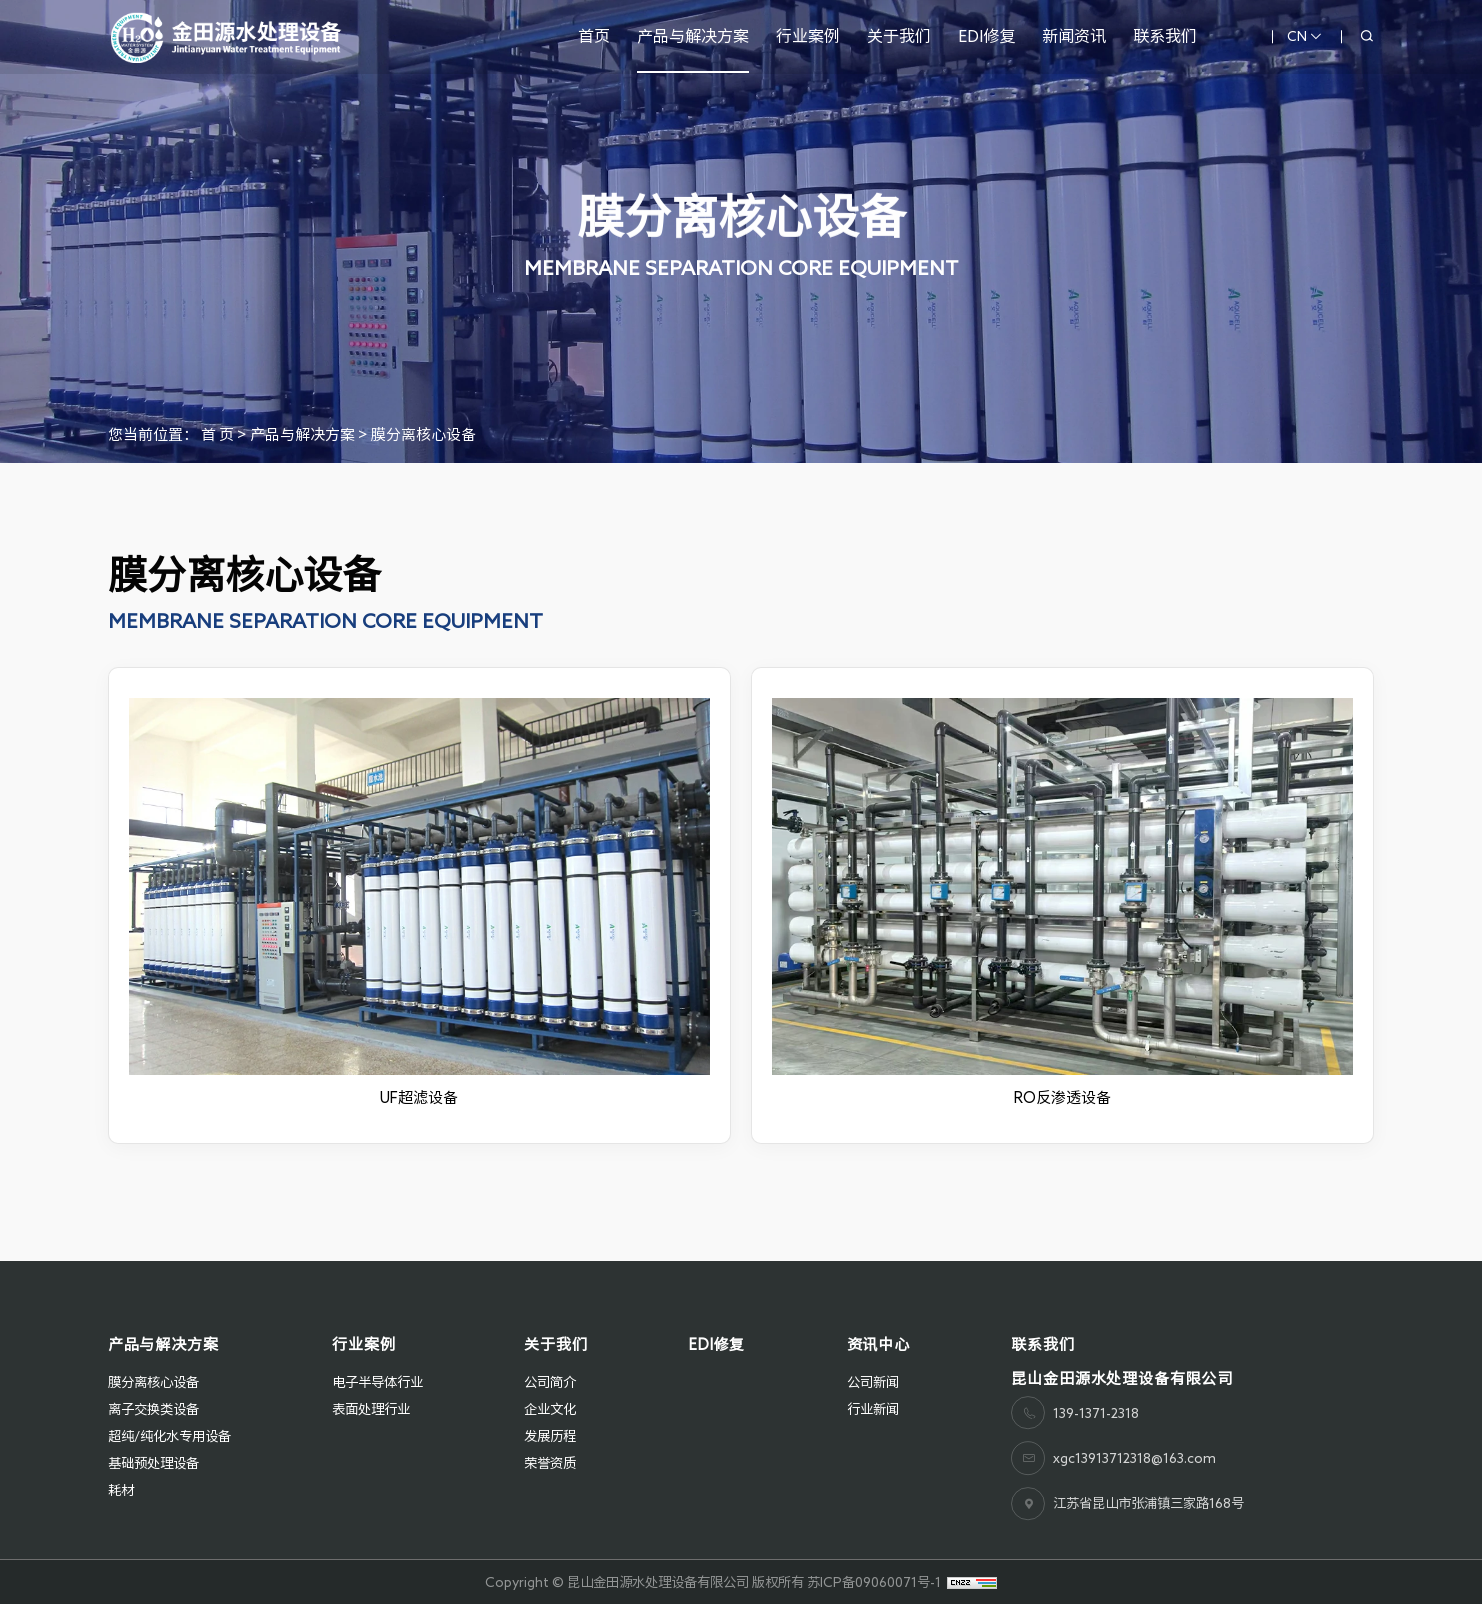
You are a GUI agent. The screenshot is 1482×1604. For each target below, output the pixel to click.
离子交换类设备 (153, 1409)
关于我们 (899, 36)
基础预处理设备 (153, 1463)
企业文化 (550, 1409)
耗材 (121, 1490)
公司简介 (550, 1382)
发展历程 (550, 1436)
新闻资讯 (1074, 36)
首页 (594, 36)
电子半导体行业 (377, 1382)
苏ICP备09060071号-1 (874, 1582)
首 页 (217, 434)
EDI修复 (986, 36)
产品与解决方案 (693, 36)
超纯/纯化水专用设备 (169, 1436)
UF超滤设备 (419, 1097)
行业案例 (808, 36)
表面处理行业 (371, 1409)
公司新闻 (873, 1382)
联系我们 (1165, 36)
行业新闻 (873, 1409)
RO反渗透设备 (1062, 1097)
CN (1304, 36)
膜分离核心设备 (423, 434)
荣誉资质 (550, 1463)
